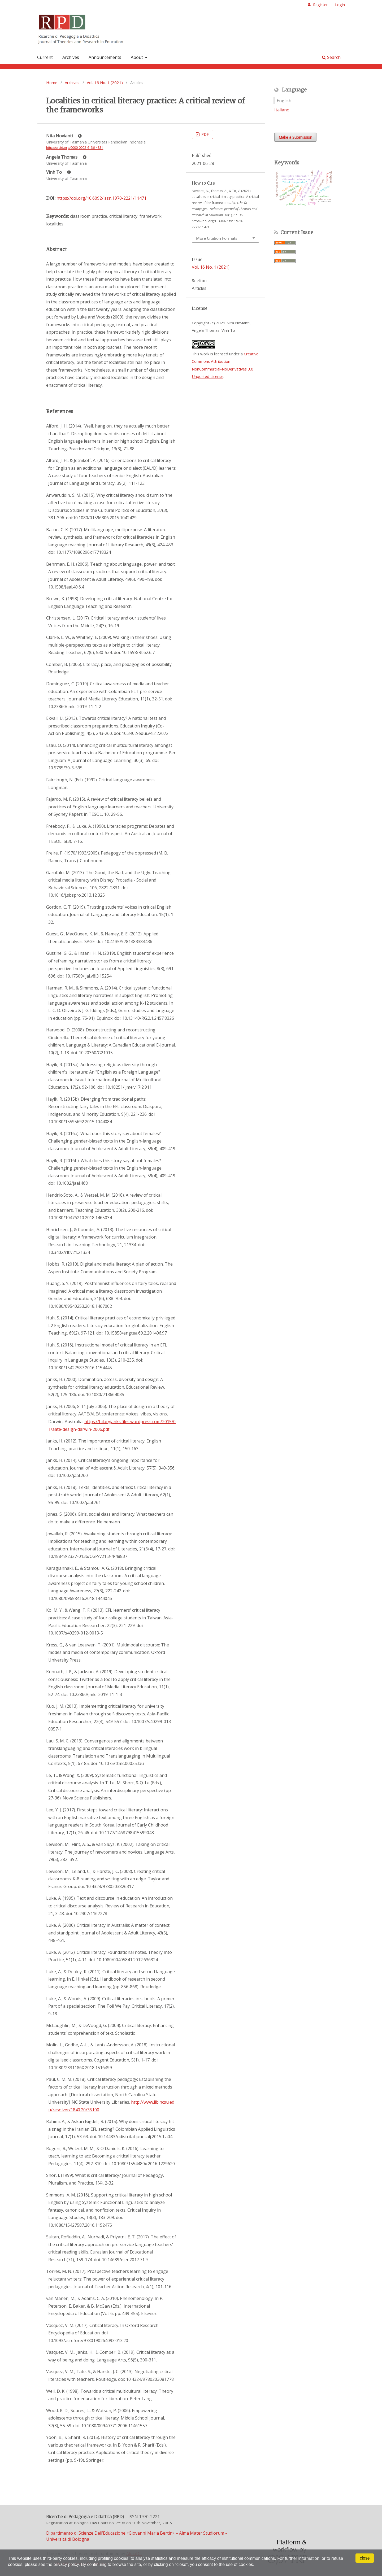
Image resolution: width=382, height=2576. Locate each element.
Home (51, 82)
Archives (70, 57)
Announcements (105, 57)
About (137, 57)
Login (340, 4)
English (284, 100)
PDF (204, 134)
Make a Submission (295, 137)
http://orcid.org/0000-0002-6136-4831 (74, 148)
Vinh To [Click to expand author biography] (58, 172)
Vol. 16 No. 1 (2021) (105, 82)
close (365, 2558)
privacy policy (66, 2564)
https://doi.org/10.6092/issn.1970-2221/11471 (101, 198)
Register (320, 4)
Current (45, 57)
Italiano (281, 110)
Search (331, 57)
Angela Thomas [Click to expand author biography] (66, 157)
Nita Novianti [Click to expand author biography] (64, 136)
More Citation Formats (216, 238)
